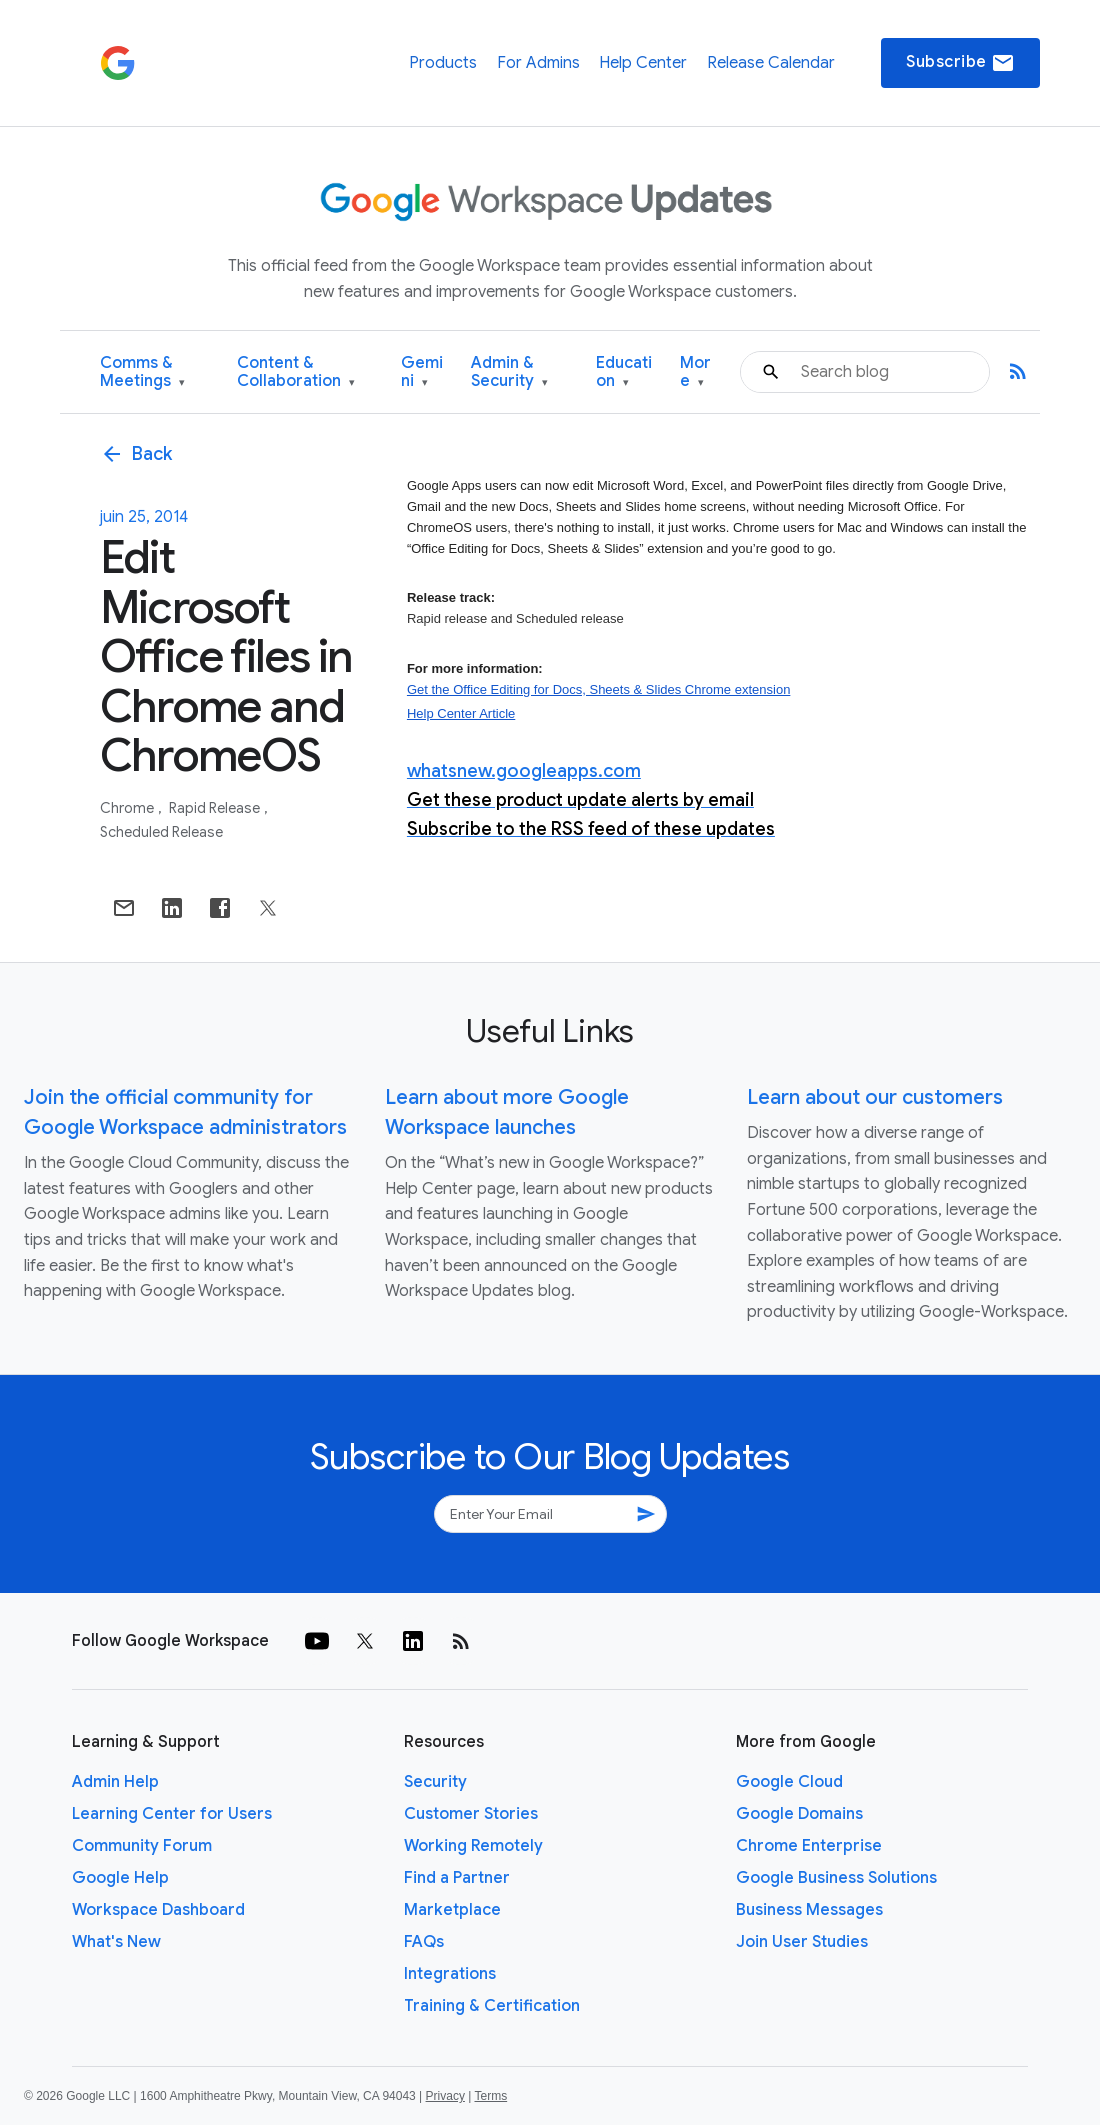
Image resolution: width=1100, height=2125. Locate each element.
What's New (116, 1942)
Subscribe (960, 63)
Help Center (643, 63)
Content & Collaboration (296, 372)
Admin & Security (509, 372)
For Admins (538, 63)
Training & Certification (492, 2006)
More (695, 372)
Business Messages (809, 1910)
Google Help (120, 1878)
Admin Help (115, 1782)
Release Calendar (771, 63)
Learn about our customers (875, 1097)
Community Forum (142, 1846)
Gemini (422, 372)
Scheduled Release (161, 832)
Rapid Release (216, 808)
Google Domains (799, 1814)
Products (443, 63)
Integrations (450, 1974)
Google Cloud (789, 1782)
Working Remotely (473, 1846)
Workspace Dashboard (158, 1910)
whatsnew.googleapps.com (524, 771)
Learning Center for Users (172, 1814)
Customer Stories (471, 1814)
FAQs (424, 1942)
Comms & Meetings (142, 372)
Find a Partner (457, 1878)
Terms (490, 2096)
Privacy (445, 2096)
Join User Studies (802, 1942)
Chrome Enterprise (809, 1846)
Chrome (128, 808)
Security (435, 1782)
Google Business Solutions (836, 1878)
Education (624, 372)
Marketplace (452, 1910)
